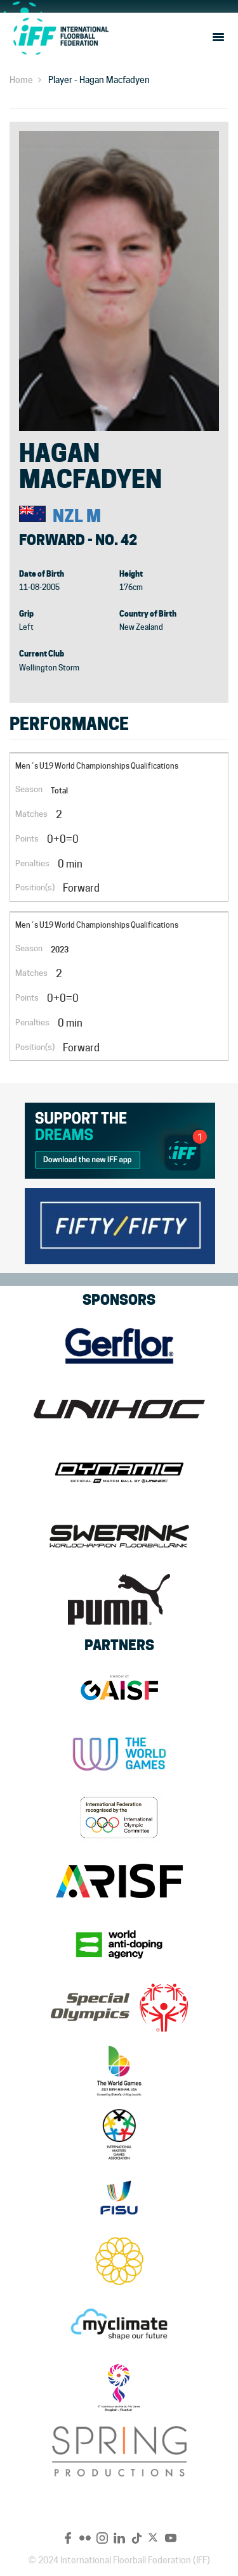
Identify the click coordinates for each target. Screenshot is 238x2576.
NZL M (77, 516)
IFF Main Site (60, 36)
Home (21, 80)
